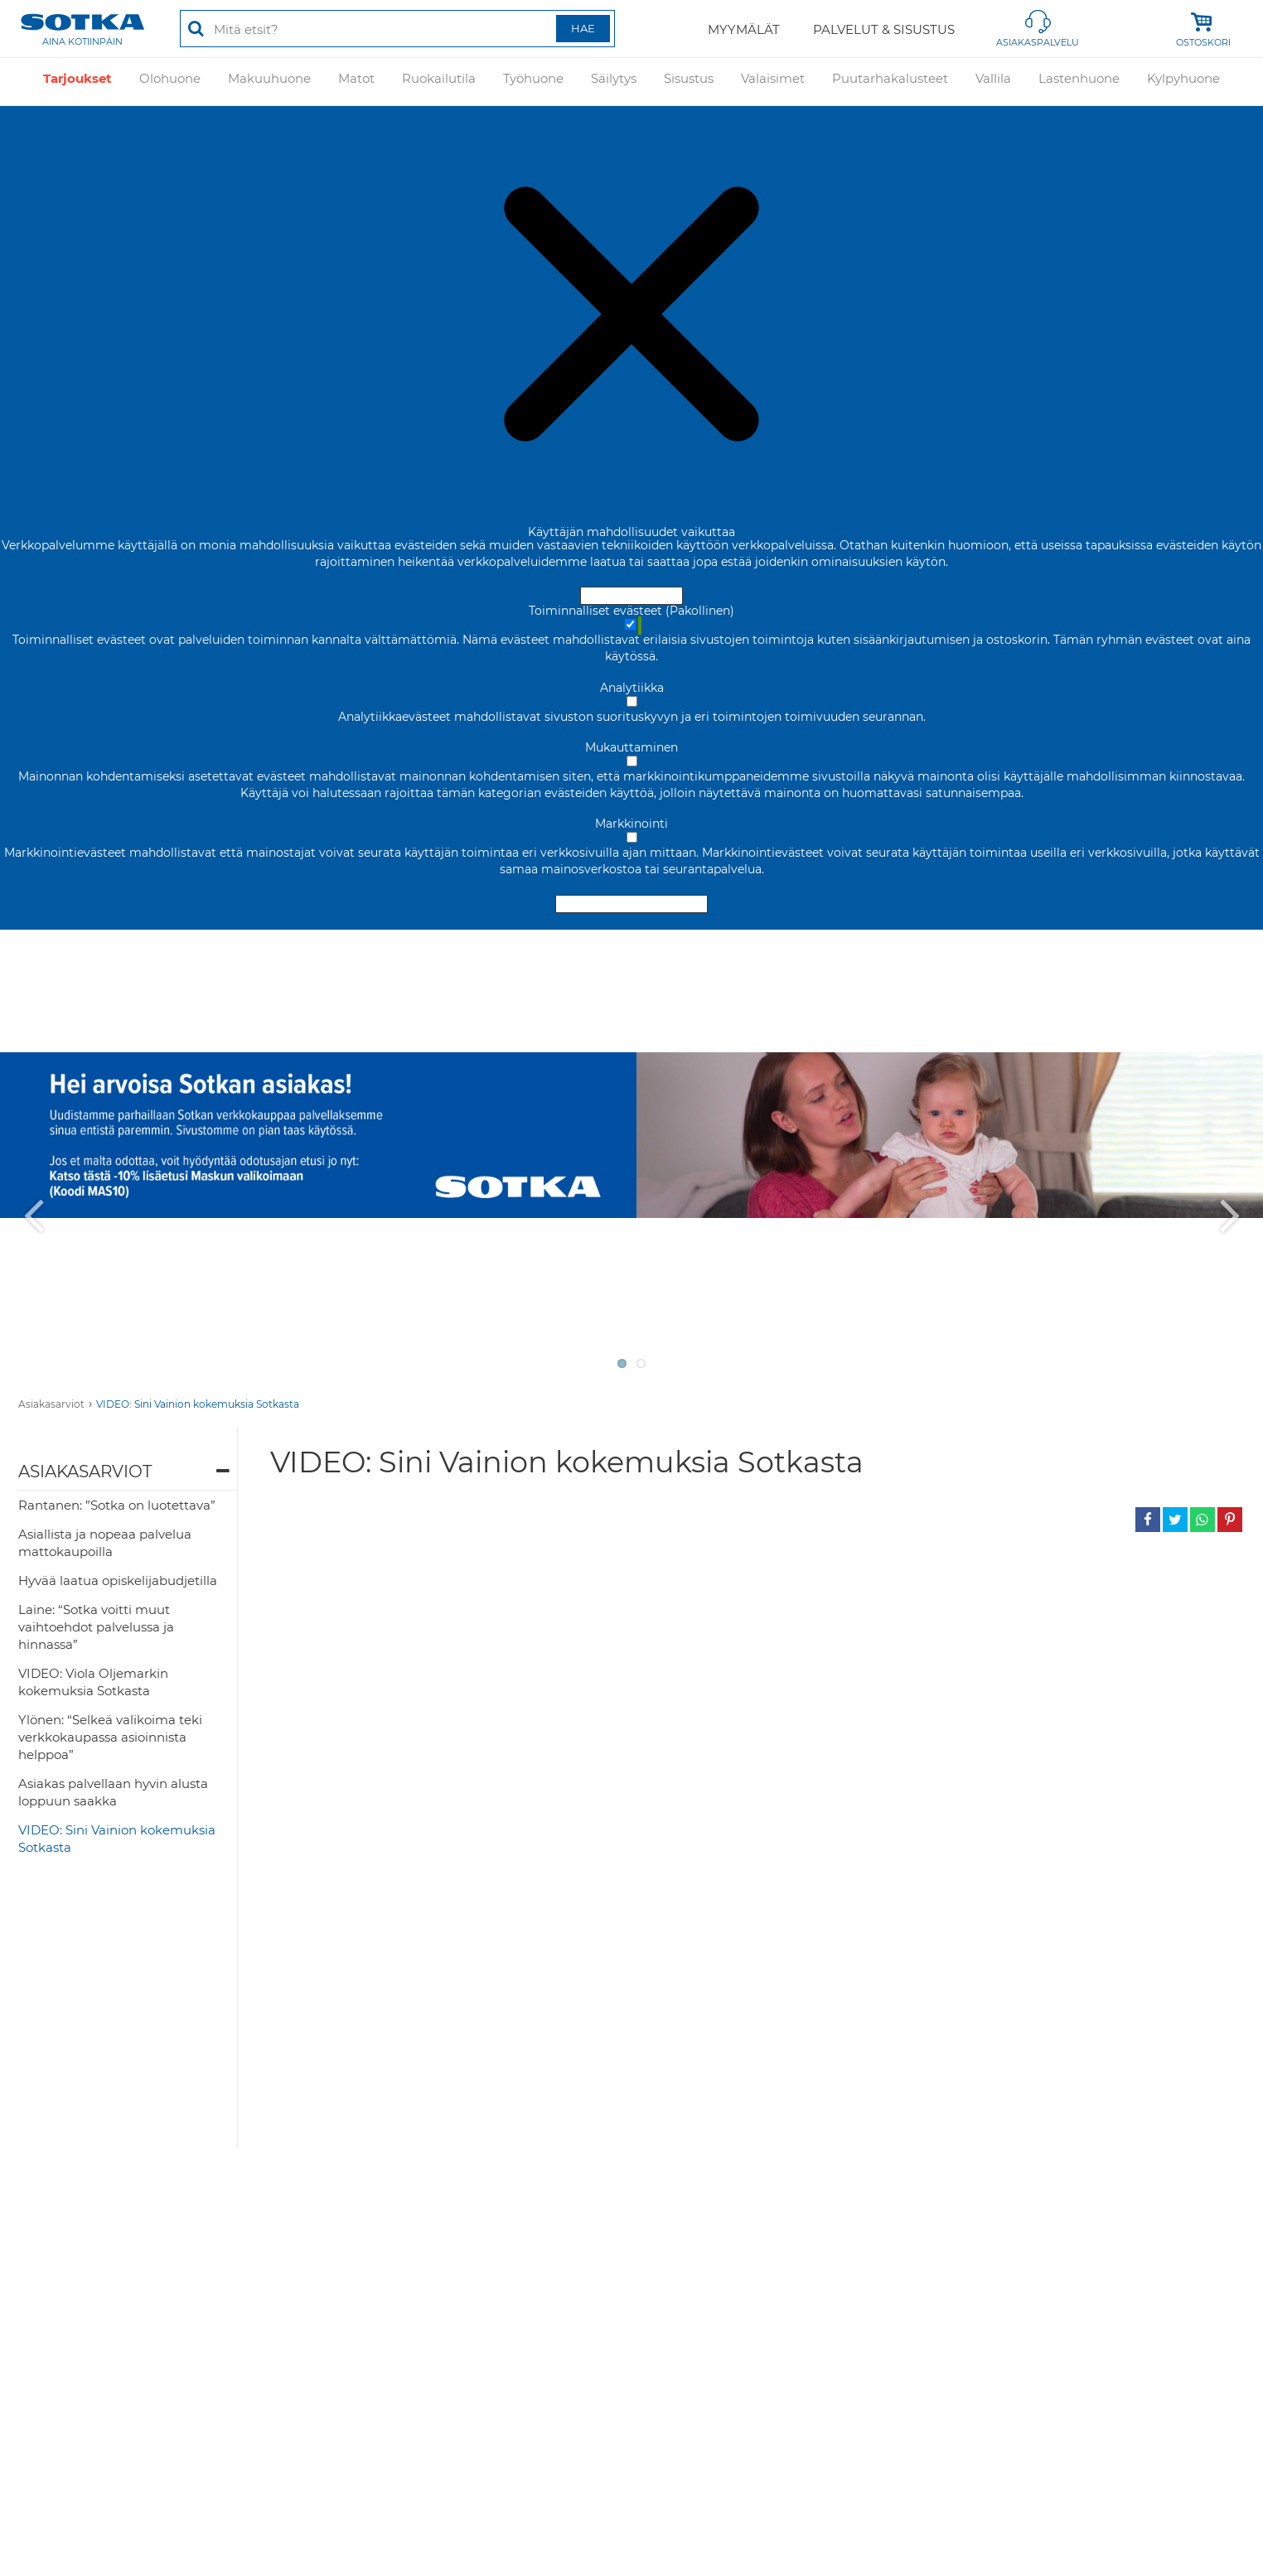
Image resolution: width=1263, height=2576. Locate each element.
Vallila (993, 81)
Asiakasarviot (51, 1404)
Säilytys (613, 81)
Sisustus (689, 81)
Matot (356, 81)
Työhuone (533, 81)
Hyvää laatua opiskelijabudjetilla (117, 1580)
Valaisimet (773, 81)
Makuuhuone (269, 81)
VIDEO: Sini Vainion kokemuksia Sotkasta (197, 1404)
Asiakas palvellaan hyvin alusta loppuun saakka (113, 1792)
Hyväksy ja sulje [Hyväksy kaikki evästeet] (631, 595)
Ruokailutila (439, 81)
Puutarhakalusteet (890, 81)
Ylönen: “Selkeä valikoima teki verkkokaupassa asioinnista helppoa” (110, 1737)
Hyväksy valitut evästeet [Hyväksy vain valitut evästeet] (631, 904)
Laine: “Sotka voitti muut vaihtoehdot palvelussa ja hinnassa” (96, 1627)
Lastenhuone (1079, 81)
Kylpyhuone (1183, 81)
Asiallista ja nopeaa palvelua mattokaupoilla (104, 1542)
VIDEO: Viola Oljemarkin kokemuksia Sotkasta (93, 1682)
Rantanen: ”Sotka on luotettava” (116, 1505)
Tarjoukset (77, 81)
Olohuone (170, 81)
